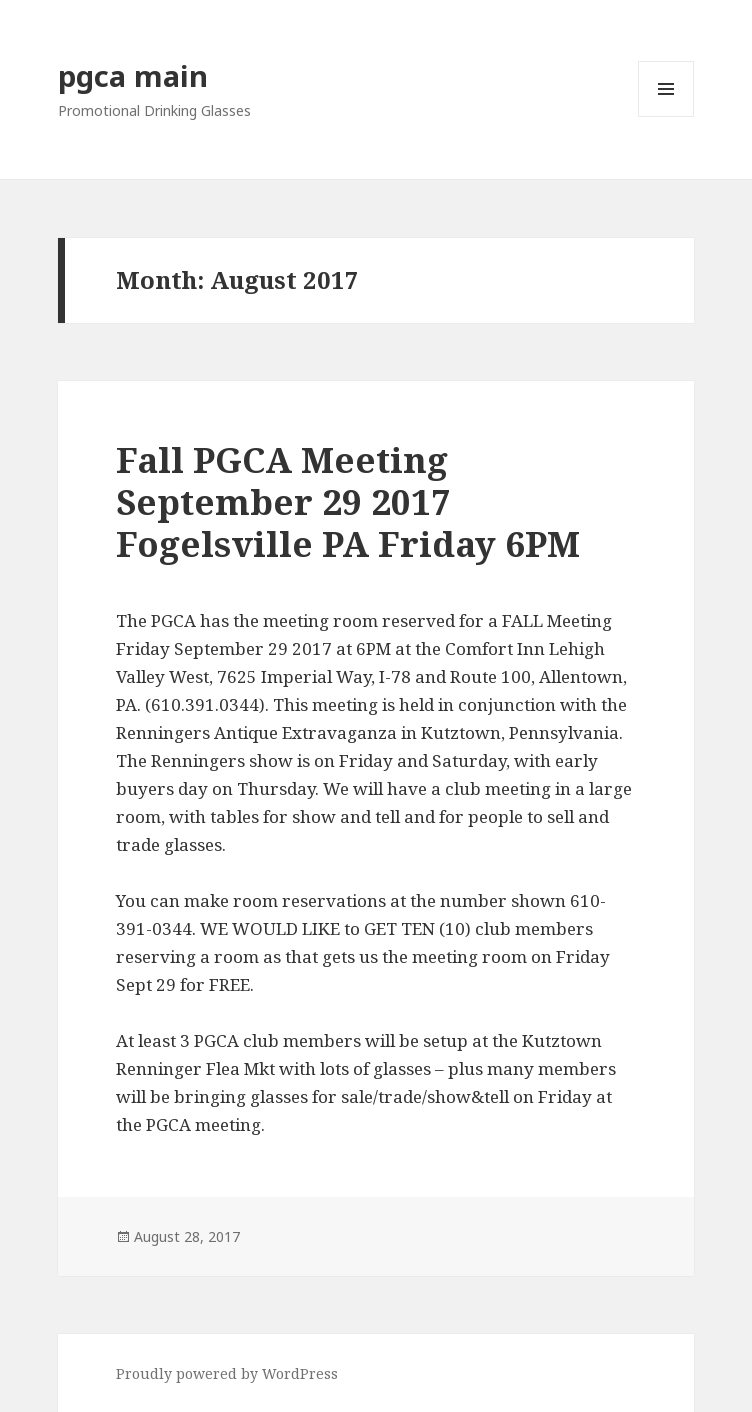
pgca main (133, 75)
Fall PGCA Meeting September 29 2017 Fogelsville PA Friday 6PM (348, 501)
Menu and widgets (666, 116)
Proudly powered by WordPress (227, 1373)
